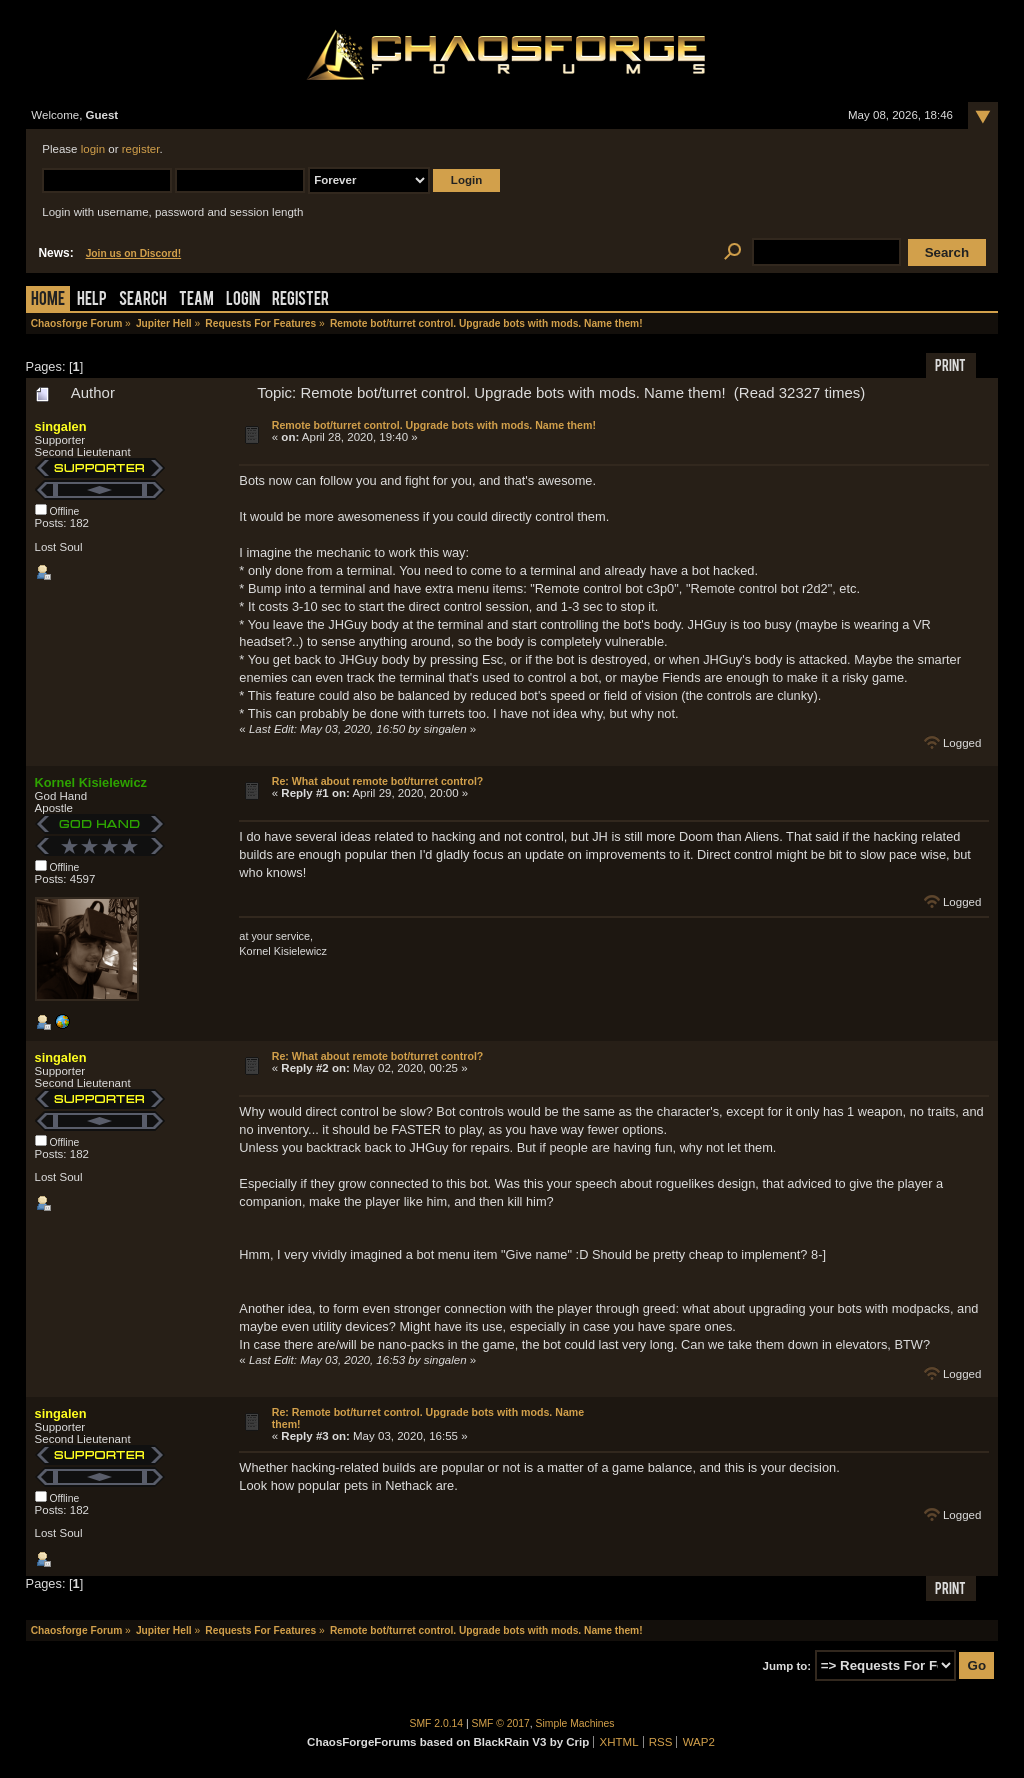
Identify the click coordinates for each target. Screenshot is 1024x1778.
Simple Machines (575, 1723)
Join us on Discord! (134, 253)
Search (143, 300)
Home (48, 300)
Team (196, 300)
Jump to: (787, 1666)
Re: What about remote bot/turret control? (378, 781)
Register (300, 300)
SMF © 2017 (501, 1723)
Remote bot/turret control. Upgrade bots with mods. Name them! (434, 425)
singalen (61, 426)
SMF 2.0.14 (437, 1723)
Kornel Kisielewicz (91, 782)
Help (92, 300)
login (93, 149)
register (141, 149)
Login (243, 300)
